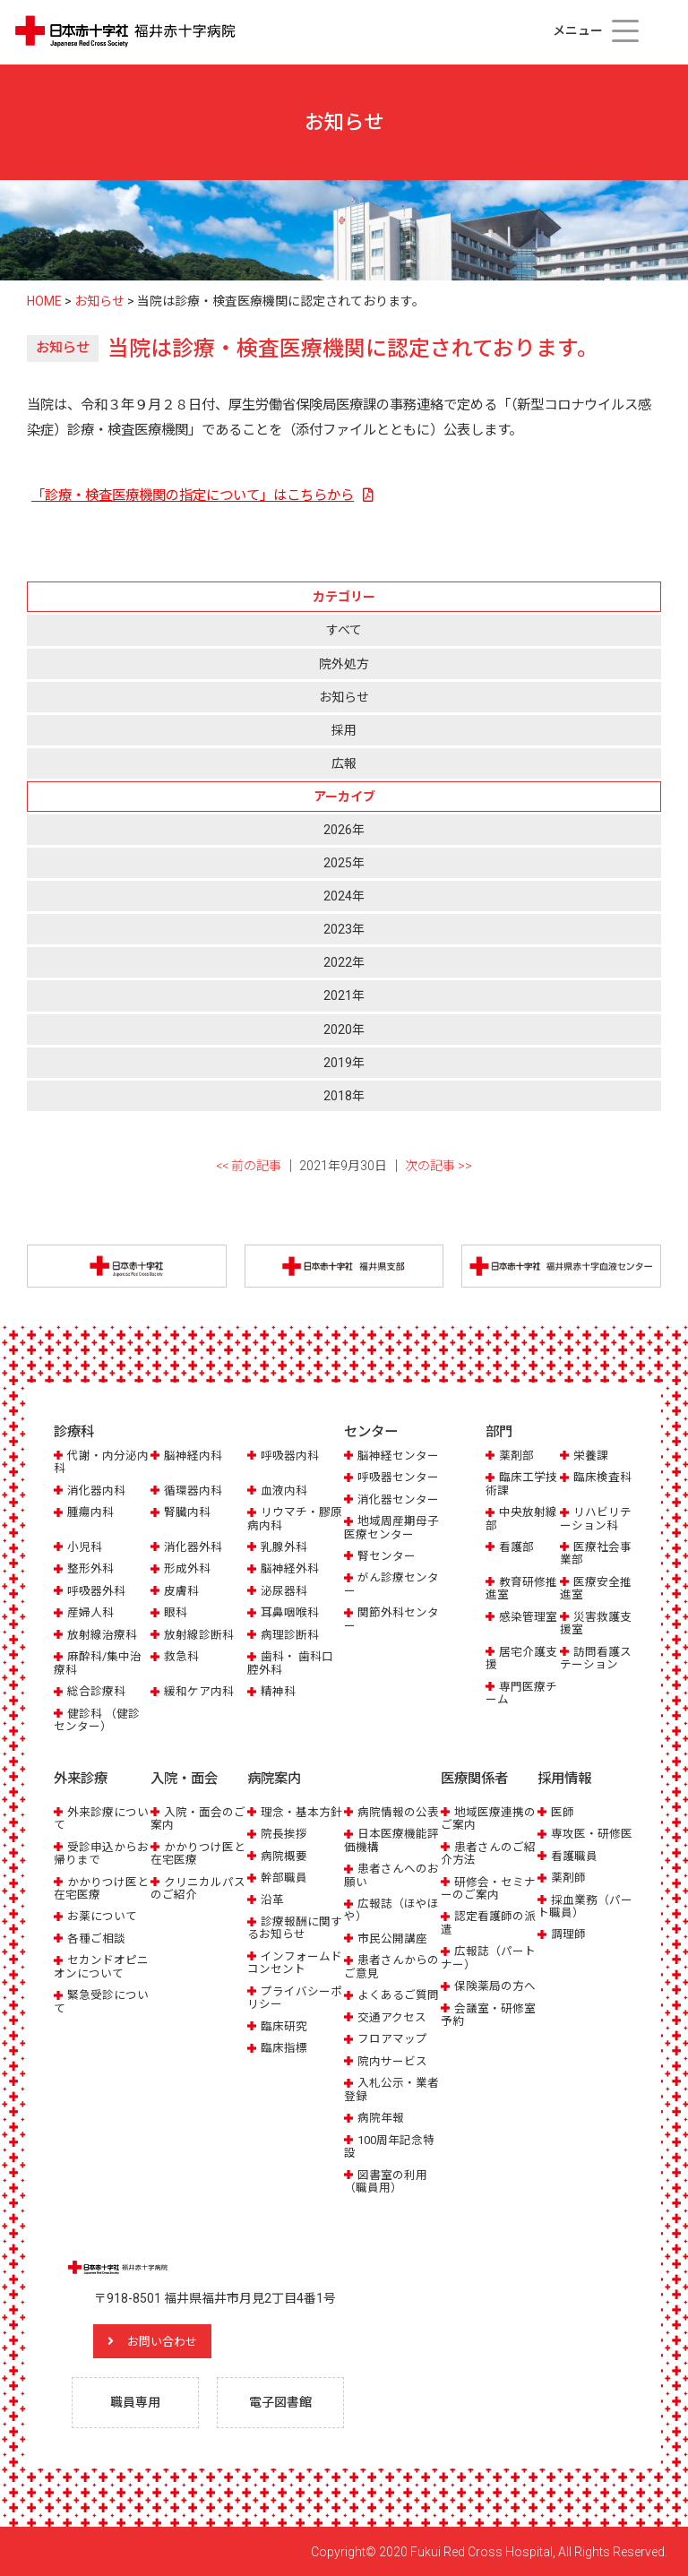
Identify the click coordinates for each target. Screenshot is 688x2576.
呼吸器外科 (96, 1591)
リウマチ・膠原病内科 (294, 1518)
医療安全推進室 (596, 1588)
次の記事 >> (438, 1166)
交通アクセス (391, 2016)
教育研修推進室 (521, 1588)
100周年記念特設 (389, 2145)
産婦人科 (90, 1612)
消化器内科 (96, 1490)
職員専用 (135, 2401)
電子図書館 (280, 2401)
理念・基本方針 (301, 1811)
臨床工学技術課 (521, 1483)
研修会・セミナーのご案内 (488, 1887)
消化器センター (398, 1499)
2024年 (344, 896)
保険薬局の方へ (495, 1985)
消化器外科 (193, 1547)
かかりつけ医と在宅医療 (101, 1887)
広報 (344, 763)
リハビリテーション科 (596, 1518)
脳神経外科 (290, 1569)
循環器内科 (193, 1490)
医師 (562, 1811)
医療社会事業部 (596, 1553)
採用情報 (564, 1778)
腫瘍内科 (90, 1512)
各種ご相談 (96, 1937)
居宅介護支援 (521, 1658)
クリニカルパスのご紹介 (197, 1887)
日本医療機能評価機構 (391, 1839)
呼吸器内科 (290, 1455)
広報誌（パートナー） (488, 1957)
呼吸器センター (398, 1477)
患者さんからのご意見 (391, 1966)
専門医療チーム (521, 1693)
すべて (344, 630)
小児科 (84, 1547)
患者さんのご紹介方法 (488, 1852)
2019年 (344, 1062)
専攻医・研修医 (591, 1832)
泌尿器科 (284, 1591)
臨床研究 (284, 2025)
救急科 (181, 1656)
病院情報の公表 (398, 1811)
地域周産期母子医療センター (391, 1527)
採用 (344, 730)
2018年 (344, 1096)
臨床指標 (284, 2047)
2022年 (344, 962)
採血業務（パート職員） (585, 1905)
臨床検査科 (602, 1477)
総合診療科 (96, 1691)
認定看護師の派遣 (488, 1922)
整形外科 (90, 1569)
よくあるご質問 (398, 1994)
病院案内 (274, 1778)
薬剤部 (516, 1455)
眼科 (175, 1612)
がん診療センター (391, 1585)
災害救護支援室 (596, 1623)
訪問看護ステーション (596, 1658)
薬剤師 (568, 1876)
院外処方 (344, 664)
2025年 (344, 863)
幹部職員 (284, 1876)
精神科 (278, 1691)
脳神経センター (398, 1455)
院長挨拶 (284, 1832)
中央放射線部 (521, 1518)
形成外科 (187, 1569)
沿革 (272, 1899)
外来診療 (81, 1778)
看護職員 (574, 1855)
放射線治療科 (102, 1634)
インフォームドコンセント (294, 1962)
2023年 (344, 929)
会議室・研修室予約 (488, 2014)
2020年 (344, 1029)
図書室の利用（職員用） (385, 2180)
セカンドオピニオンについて (101, 1966)
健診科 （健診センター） (97, 1720)
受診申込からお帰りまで (101, 1852)
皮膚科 (181, 1591)
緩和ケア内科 (199, 1691)
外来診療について (101, 1818)
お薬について (102, 1916)
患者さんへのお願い (391, 1874)
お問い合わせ (165, 2340)
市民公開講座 (392, 1937)
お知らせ (344, 697)
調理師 (568, 1934)
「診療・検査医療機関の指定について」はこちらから (192, 495)
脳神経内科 (193, 1455)
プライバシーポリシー (294, 1997)
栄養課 (590, 1455)
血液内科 (284, 1490)
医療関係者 (474, 1778)
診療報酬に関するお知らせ (294, 1927)
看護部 (516, 1547)
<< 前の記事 (248, 1166)
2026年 (344, 830)
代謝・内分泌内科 (101, 1462)
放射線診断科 (199, 1634)
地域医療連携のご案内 (488, 1818)
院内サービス (392, 2060)
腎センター (386, 1556)
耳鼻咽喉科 (290, 1612)
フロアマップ (392, 2038)
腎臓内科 (187, 1512)
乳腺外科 (284, 1547)
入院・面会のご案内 (197, 1818)
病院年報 (380, 2117)
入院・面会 (184, 1778)
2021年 (344, 995)
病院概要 (284, 1855)
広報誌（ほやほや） (391, 1909)
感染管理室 (528, 1617)
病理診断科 (290, 1634)
